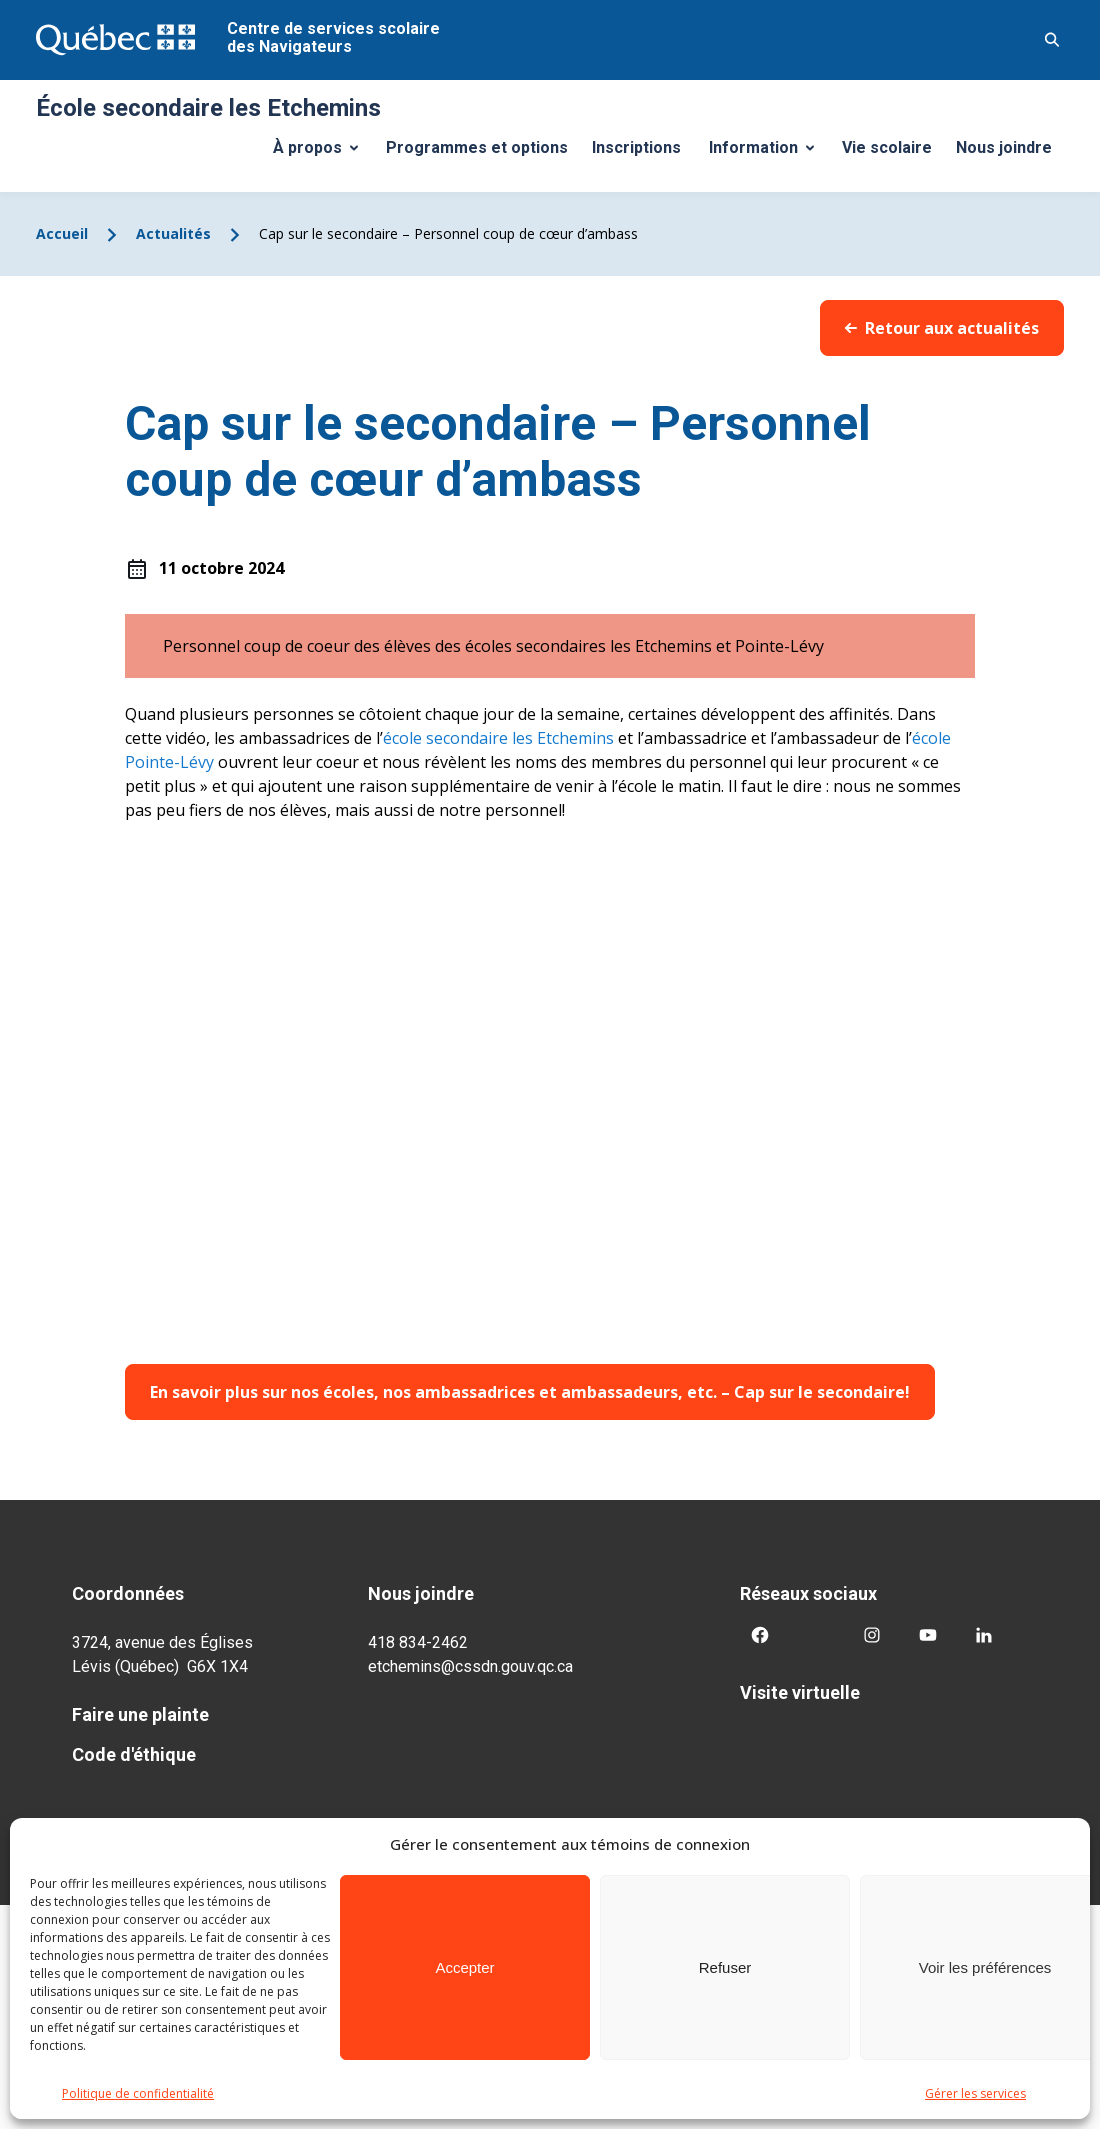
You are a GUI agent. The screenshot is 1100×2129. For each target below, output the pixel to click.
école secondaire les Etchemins (498, 738)
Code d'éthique (134, 1754)
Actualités (173, 233)
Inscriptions (636, 147)
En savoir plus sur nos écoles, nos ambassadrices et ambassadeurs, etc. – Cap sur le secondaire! (530, 1392)
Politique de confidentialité (138, 2093)
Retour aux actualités (942, 328)
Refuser (725, 1967)
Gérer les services (975, 2093)
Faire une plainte (140, 1714)
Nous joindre (1004, 147)
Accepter (464, 1967)
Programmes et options (477, 147)
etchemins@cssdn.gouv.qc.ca (470, 1666)
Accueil (62, 233)
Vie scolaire (887, 147)
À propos (323, 153)
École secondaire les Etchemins (208, 108)
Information (769, 153)
